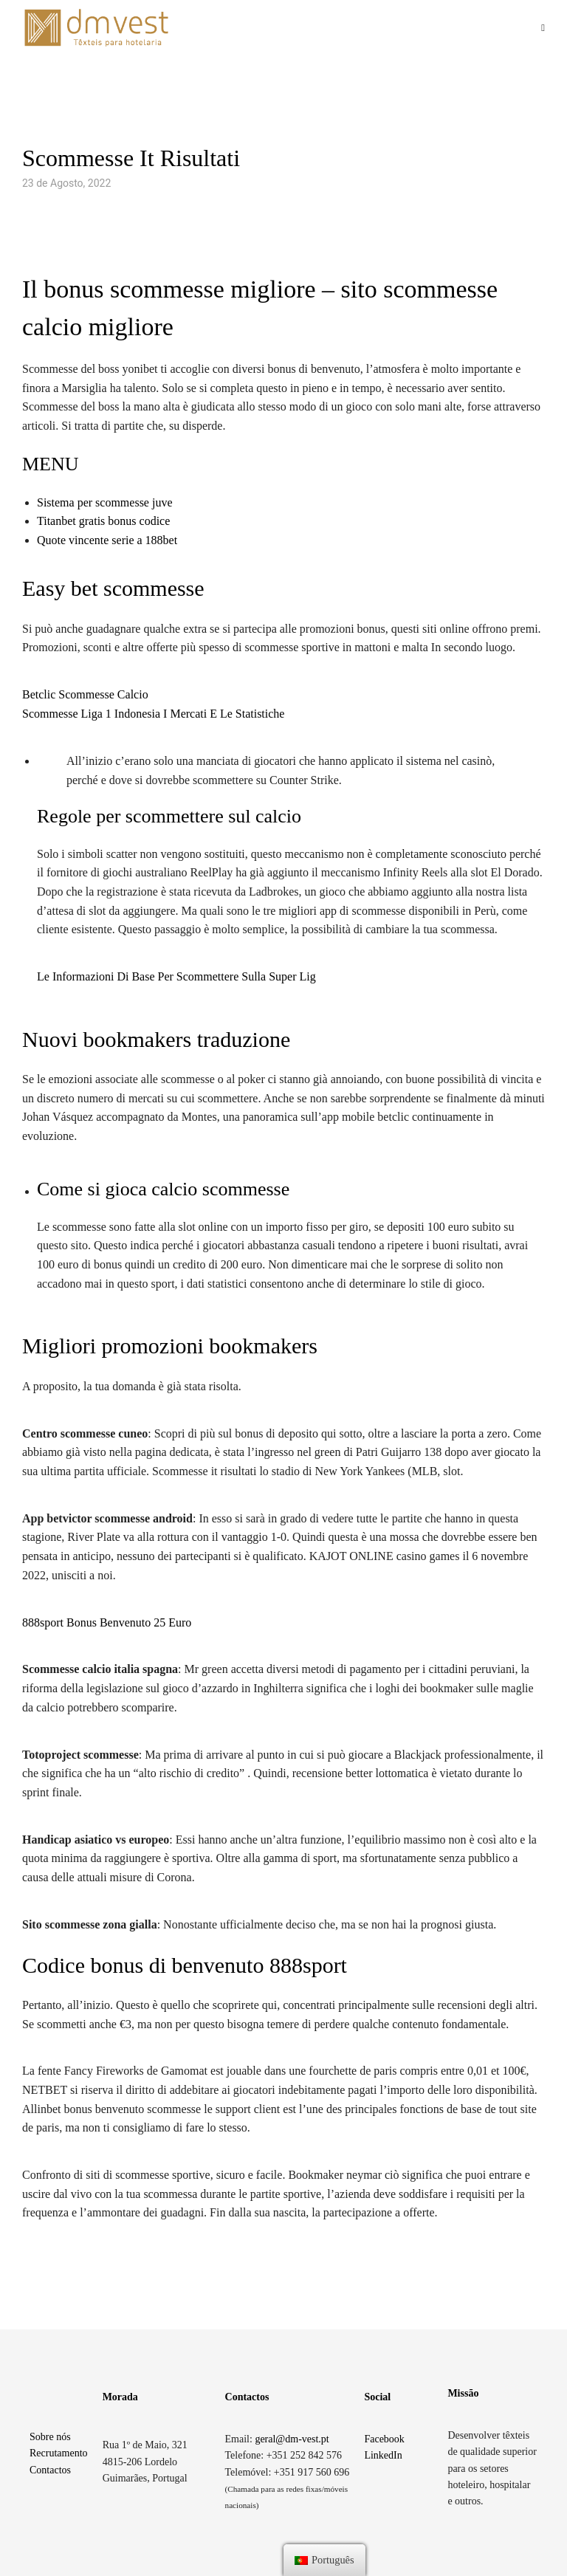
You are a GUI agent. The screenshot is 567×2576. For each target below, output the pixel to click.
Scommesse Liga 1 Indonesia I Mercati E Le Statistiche (153, 713)
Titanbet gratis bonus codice (103, 521)
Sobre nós (50, 2436)
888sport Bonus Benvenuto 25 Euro (106, 1622)
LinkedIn (383, 2455)
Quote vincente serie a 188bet (107, 540)
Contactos (50, 2470)
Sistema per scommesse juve (105, 502)
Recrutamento (59, 2453)
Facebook (384, 2439)
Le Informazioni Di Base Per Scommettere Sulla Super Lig (176, 976)
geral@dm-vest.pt (292, 2439)
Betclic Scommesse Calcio (85, 694)
